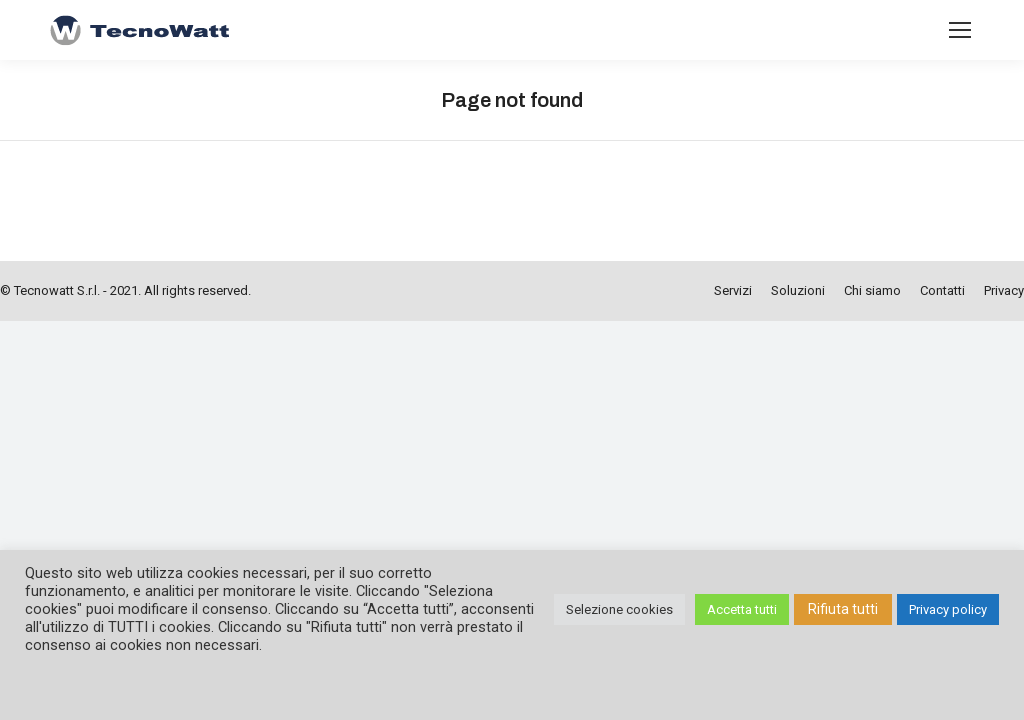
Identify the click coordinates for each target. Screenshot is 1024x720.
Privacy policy (948, 609)
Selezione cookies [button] (619, 609)
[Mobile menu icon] (960, 30)
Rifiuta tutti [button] (843, 609)
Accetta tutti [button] (742, 609)
